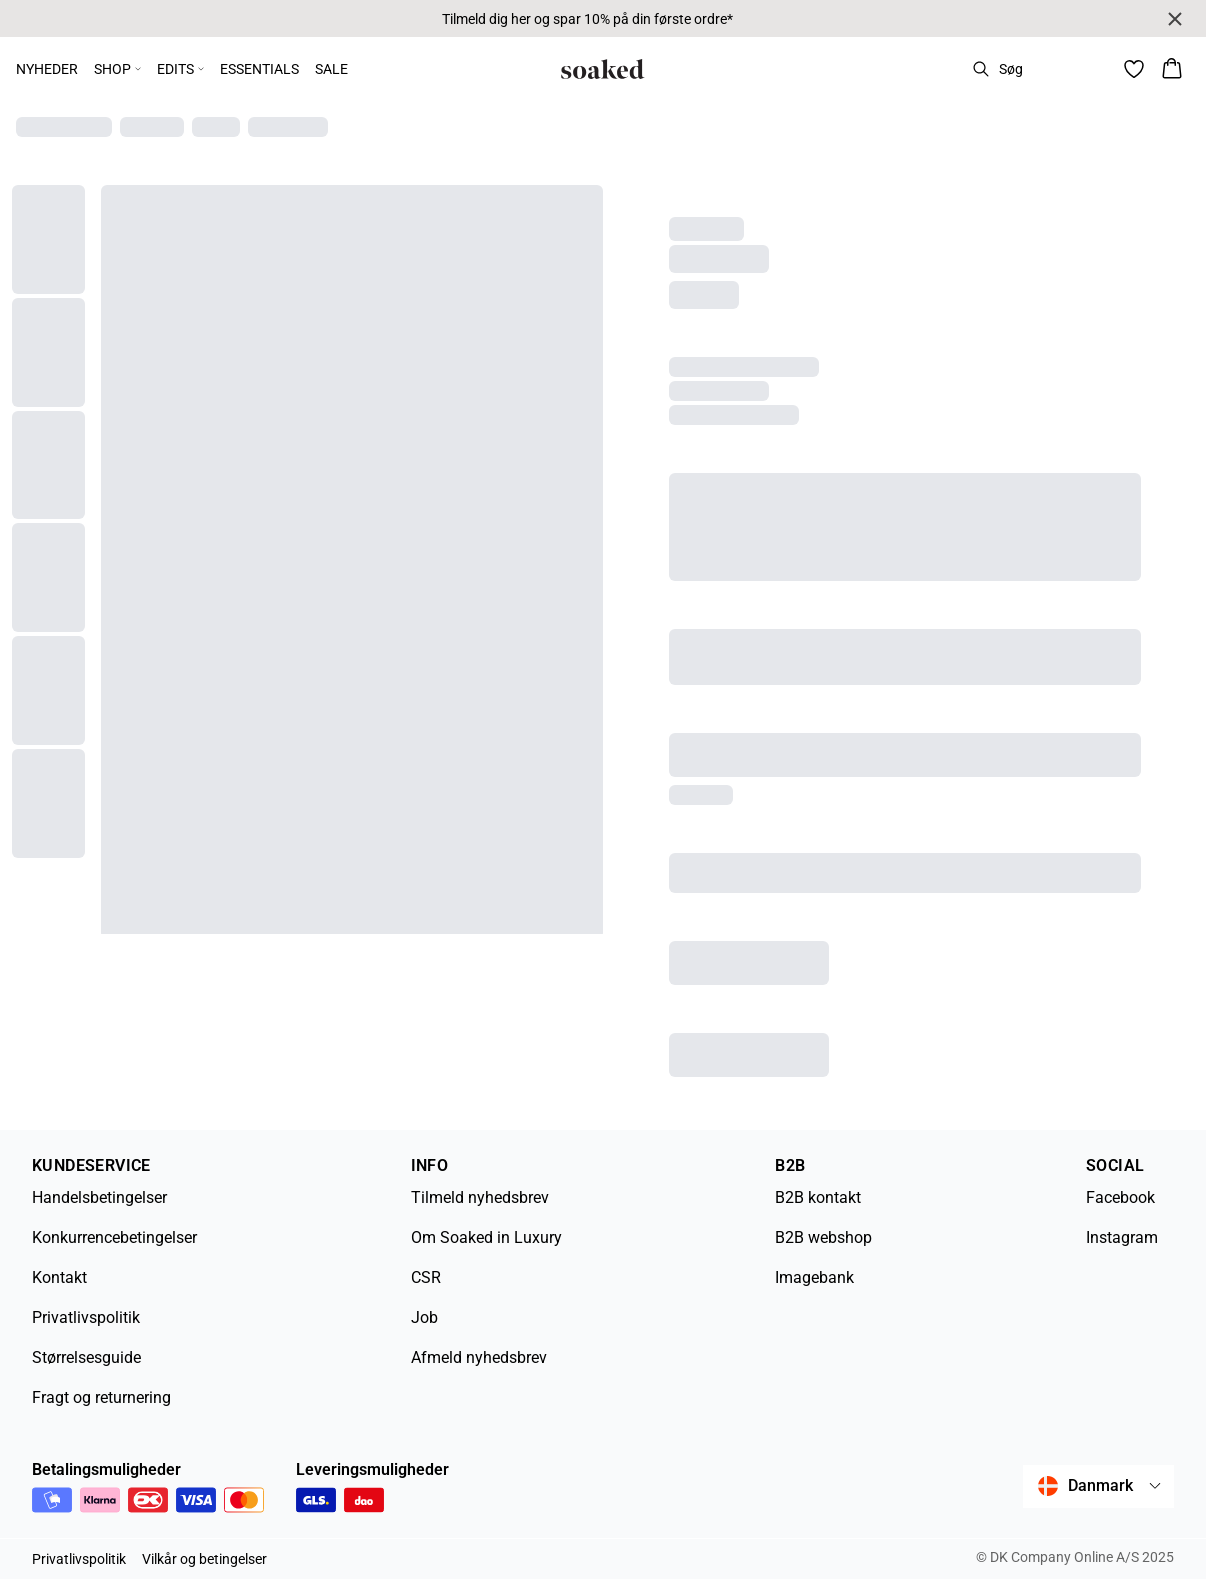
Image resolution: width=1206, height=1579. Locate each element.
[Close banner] (1175, 19)
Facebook (1120, 1197)
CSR (426, 1277)
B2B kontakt (818, 1197)
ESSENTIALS (259, 69)
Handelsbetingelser (99, 1197)
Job (424, 1317)
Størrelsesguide (86, 1357)
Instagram (1122, 1237)
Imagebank (814, 1277)
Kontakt (59, 1277)
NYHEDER (47, 69)
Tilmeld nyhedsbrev (480, 1197)
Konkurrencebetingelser (114, 1237)
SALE (331, 69)
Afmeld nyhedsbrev (479, 1357)
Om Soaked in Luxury (486, 1237)
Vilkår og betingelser (204, 1559)
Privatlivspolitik (86, 1317)
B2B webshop (823, 1237)
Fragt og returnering (101, 1397)
